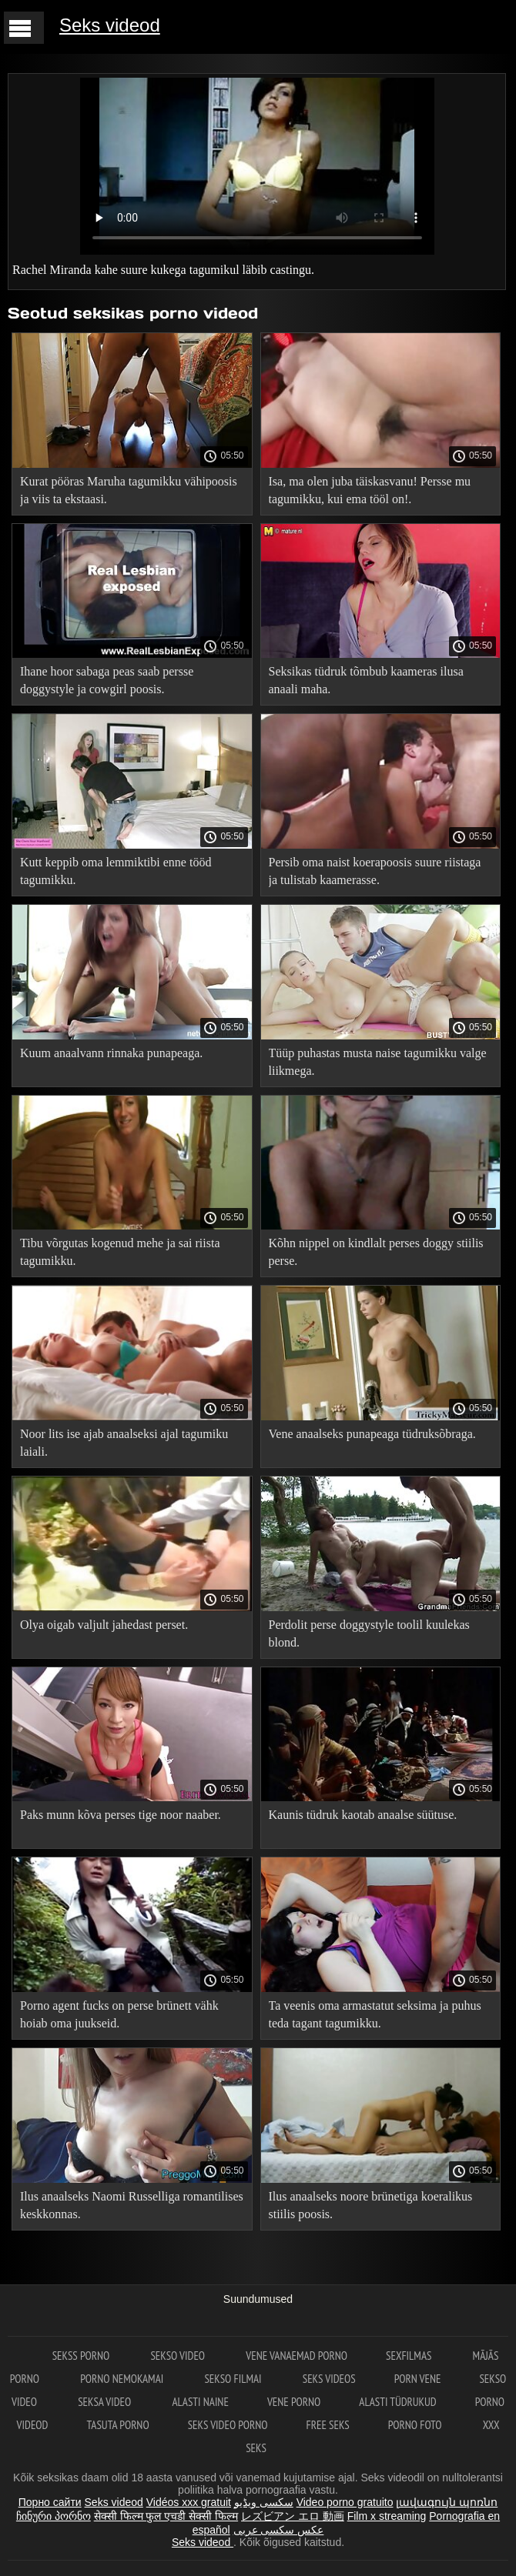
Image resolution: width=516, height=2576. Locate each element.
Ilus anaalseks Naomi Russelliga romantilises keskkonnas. (131, 2205)
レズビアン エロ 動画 (292, 2516)
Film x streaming (387, 2516)
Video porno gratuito (345, 2502)
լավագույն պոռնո (447, 2502)
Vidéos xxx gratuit (188, 2502)
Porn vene (417, 2378)
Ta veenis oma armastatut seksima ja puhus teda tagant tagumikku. (375, 2014)
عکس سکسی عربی (278, 2530)
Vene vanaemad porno (296, 2355)
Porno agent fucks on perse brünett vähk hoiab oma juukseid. (119, 2014)
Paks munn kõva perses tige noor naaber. (120, 1814)
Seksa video (105, 2401)
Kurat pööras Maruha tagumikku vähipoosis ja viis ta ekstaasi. (128, 490)
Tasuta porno (117, 2425)
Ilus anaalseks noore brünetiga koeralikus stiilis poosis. (371, 2205)
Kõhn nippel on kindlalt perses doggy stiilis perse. (376, 1251)
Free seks (328, 2425)
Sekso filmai (233, 2378)
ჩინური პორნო (53, 2516)
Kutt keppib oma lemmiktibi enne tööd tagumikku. (115, 871)
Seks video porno (228, 2425)
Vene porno (293, 2401)
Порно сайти (50, 2502)
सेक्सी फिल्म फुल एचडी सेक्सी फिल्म (166, 2516)
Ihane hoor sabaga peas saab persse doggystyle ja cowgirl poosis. (106, 680)
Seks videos (329, 2378)
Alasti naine (200, 2401)
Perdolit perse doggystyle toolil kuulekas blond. (369, 1633)
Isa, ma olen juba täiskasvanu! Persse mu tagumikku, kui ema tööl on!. (370, 490)
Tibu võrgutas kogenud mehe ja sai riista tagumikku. (120, 1251)
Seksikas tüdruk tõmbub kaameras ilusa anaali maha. (366, 680)
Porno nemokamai (123, 2378)
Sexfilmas (410, 2355)
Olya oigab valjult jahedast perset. (104, 1624)
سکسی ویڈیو (263, 2502)
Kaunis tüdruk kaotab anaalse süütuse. (363, 1814)
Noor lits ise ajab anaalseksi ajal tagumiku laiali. (124, 1442)
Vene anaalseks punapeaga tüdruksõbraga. (372, 1433)
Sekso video (178, 2355)
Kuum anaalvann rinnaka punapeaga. (111, 1052)
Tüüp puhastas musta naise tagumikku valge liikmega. (378, 1061)
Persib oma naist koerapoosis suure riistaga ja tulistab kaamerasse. (375, 871)
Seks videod (109, 25)
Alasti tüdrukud (397, 2401)
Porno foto (416, 2425)
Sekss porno (82, 2355)
